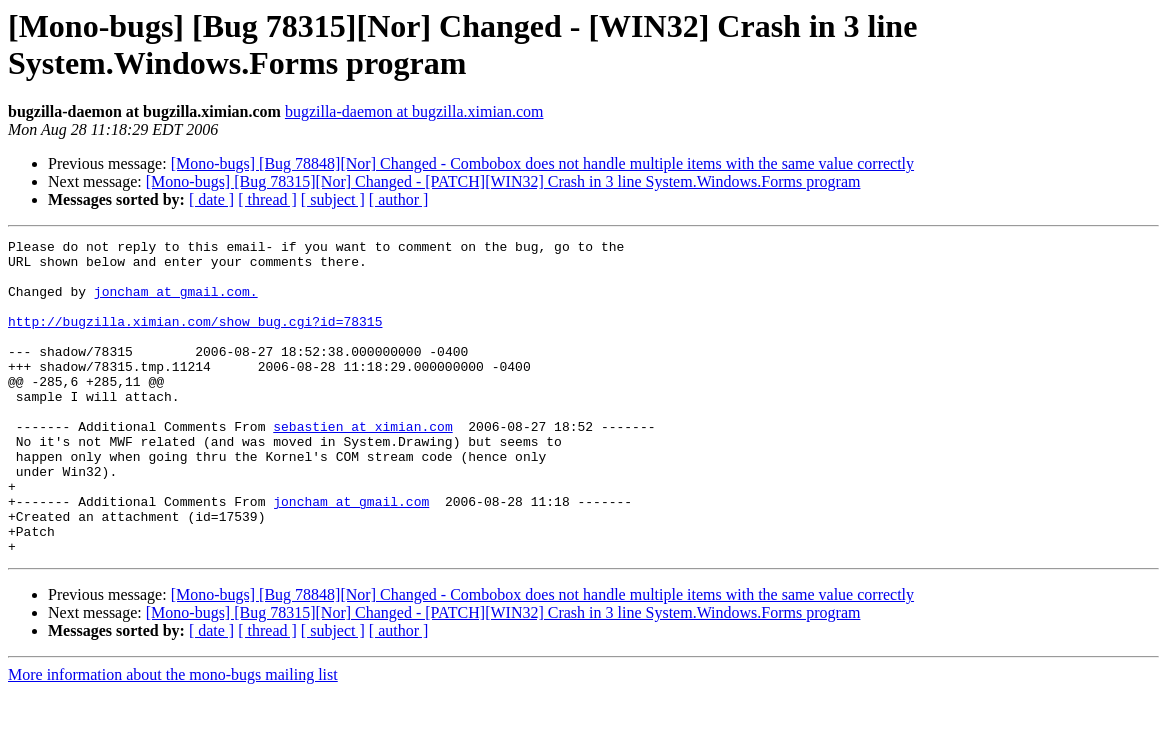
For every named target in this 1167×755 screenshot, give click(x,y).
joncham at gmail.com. (176, 303)
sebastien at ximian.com (362, 465)
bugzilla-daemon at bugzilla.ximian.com (414, 111)
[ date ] (211, 199)
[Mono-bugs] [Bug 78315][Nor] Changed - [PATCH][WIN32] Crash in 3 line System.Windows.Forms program (503, 181)
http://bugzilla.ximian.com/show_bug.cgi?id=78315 (195, 339)
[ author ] (399, 199)
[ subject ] (333, 199)
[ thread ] (267, 199)
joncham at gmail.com (351, 555)
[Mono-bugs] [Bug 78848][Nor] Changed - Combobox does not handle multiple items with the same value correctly (542, 163)
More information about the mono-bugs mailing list (173, 737)
